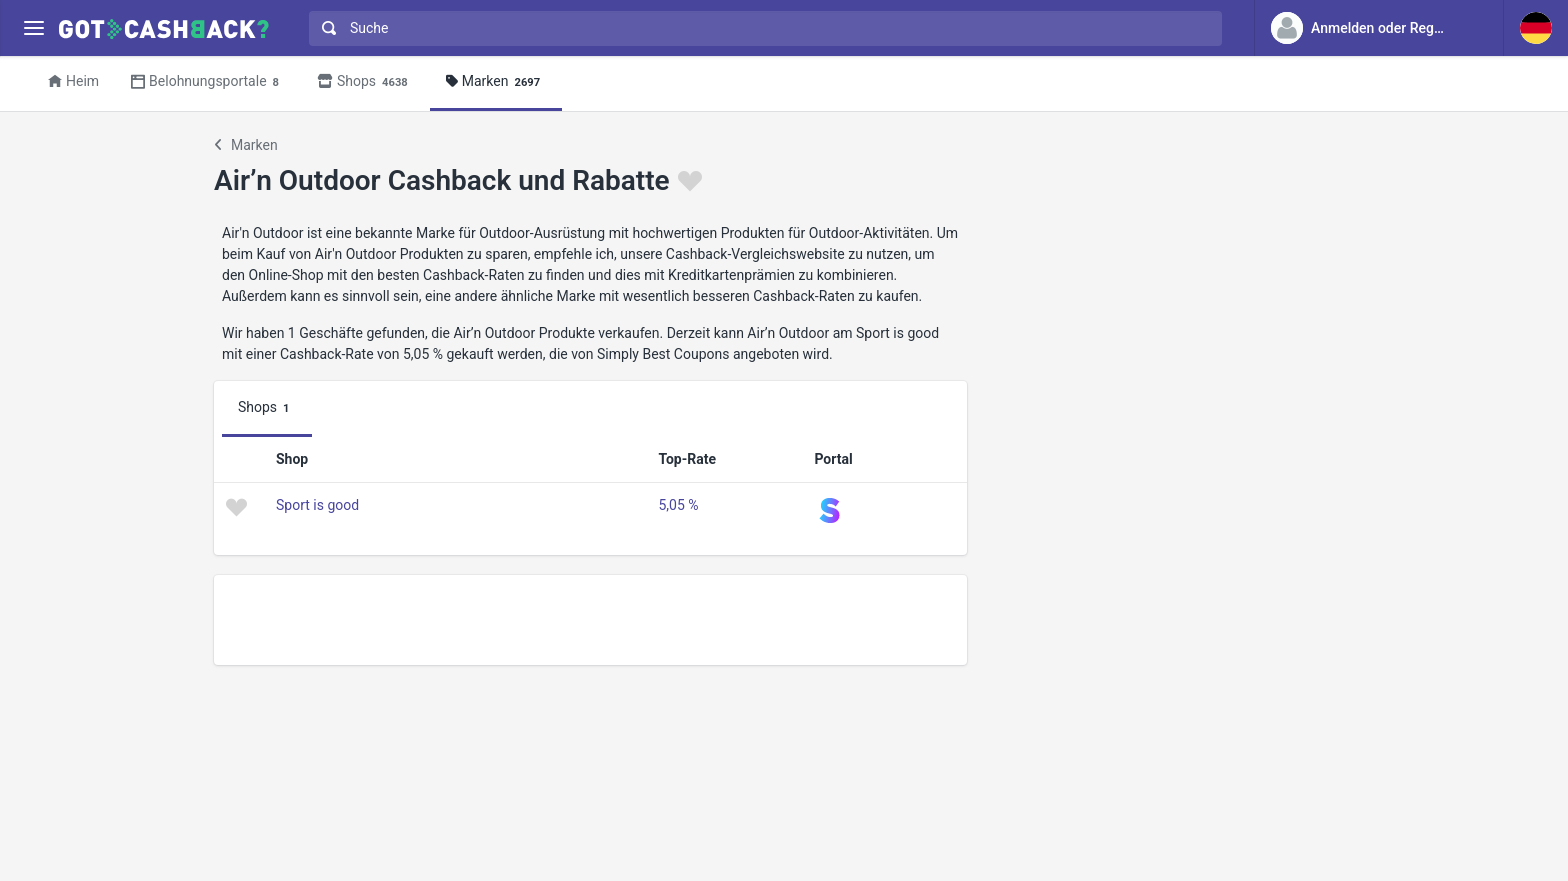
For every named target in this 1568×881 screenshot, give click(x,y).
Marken (496, 82)
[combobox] (761, 28)
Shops (365, 82)
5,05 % (678, 505)
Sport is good (317, 505)
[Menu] (33, 28)
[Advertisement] (590, 620)
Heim (73, 81)
